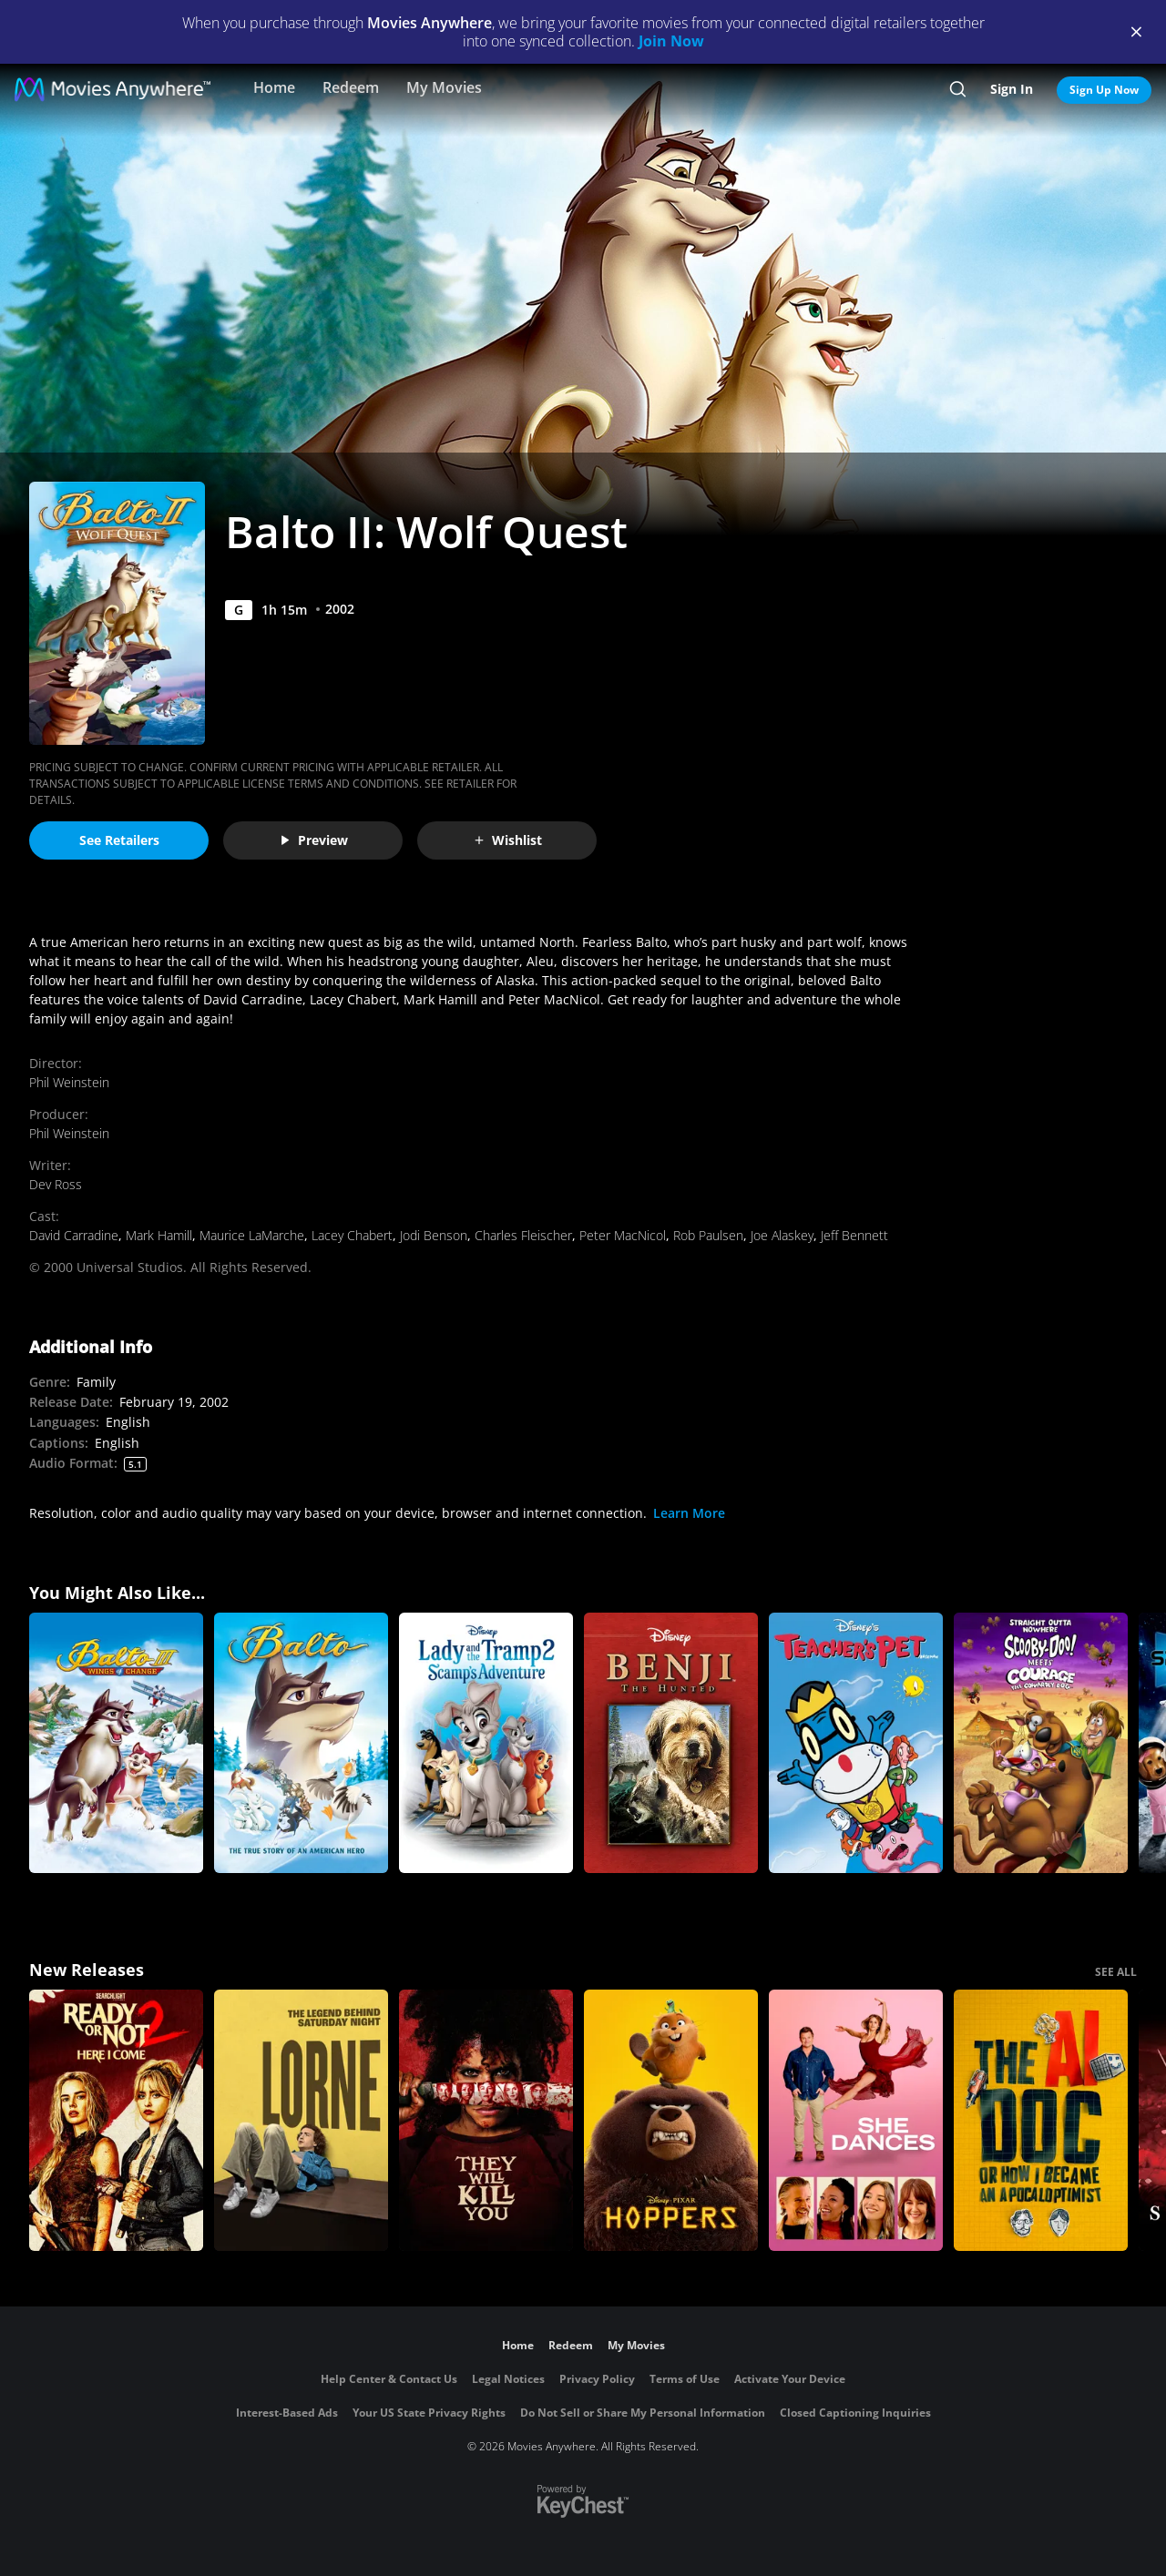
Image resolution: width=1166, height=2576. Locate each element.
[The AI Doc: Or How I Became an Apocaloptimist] (1041, 2120)
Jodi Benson (433, 1235)
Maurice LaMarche (251, 1235)
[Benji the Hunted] (671, 1743)
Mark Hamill (159, 1235)
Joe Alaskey (782, 1235)
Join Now (671, 41)
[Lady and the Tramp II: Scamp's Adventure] (486, 1743)
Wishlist (507, 840)
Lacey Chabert (352, 1235)
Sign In (1011, 88)
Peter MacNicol (622, 1235)
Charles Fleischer (523, 1235)
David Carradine (73, 1235)
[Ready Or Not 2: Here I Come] (116, 2120)
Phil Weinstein (69, 1082)
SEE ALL (1116, 1972)
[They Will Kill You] (486, 2120)
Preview (313, 840)
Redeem (350, 87)
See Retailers (119, 840)
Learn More (689, 1513)
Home (274, 87)
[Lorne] (301, 2120)
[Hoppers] (671, 2120)
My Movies (444, 87)
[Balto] (301, 1743)
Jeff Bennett (854, 1235)
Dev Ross (55, 1184)
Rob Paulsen (708, 1235)
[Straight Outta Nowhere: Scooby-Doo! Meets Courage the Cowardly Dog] (1041, 1743)
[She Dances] (856, 2120)
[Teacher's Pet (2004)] (856, 1743)
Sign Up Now (1104, 89)
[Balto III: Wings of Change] (116, 1743)
